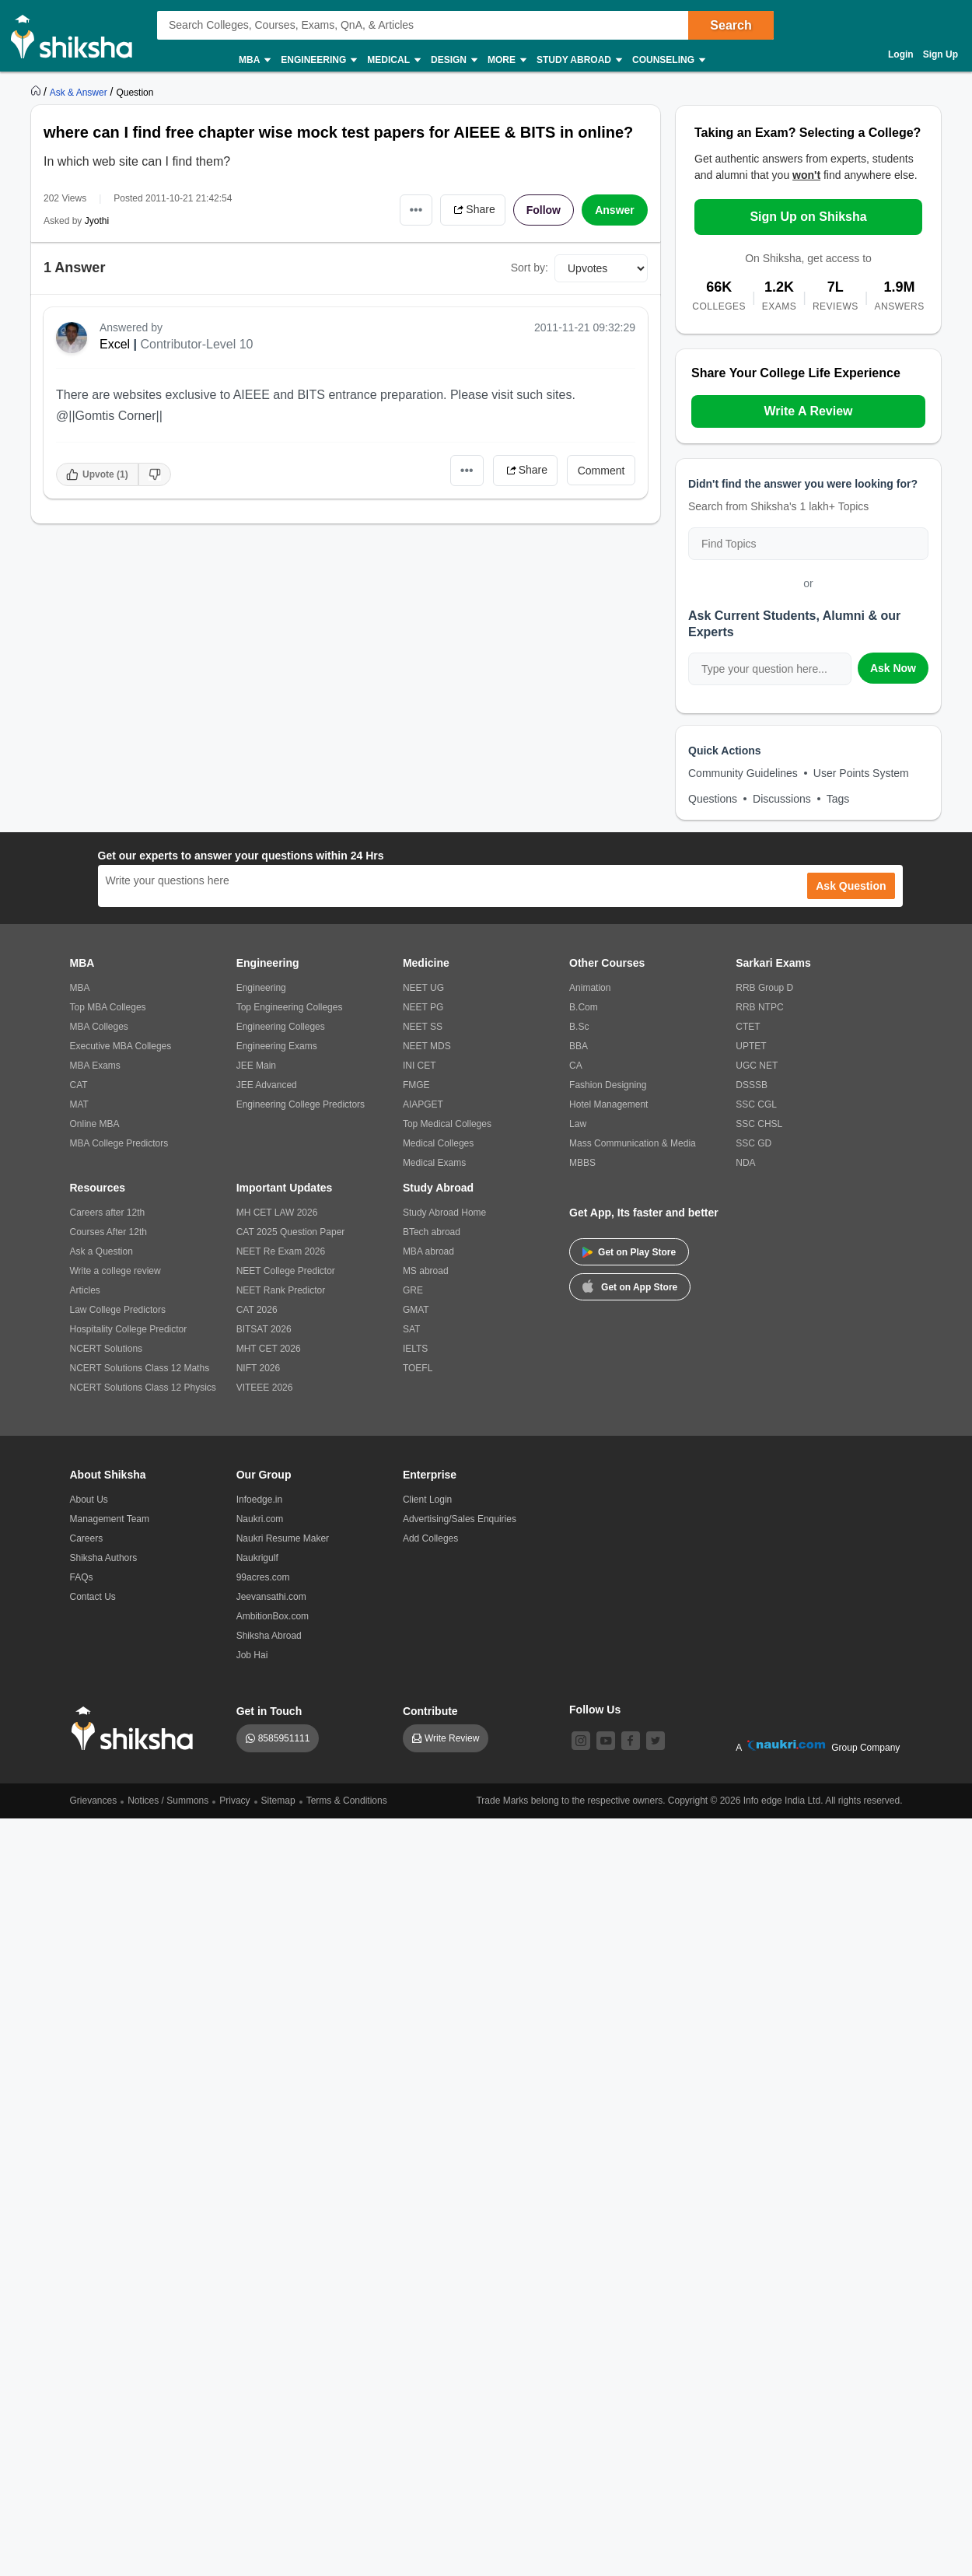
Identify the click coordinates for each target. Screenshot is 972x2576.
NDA (745, 1162)
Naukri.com (260, 1519)
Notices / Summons (168, 1800)
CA (575, 1065)
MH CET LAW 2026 (277, 1212)
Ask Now (893, 668)
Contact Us (93, 1596)
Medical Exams (434, 1162)
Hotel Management (608, 1104)
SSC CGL (756, 1104)
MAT (79, 1104)
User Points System (861, 773)
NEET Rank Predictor (281, 1290)
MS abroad (426, 1270)
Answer (615, 210)
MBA (254, 60)
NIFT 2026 (258, 1368)
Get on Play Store (629, 1252)
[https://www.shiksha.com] (37, 92)
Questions (712, 799)
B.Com (583, 1007)
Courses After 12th (108, 1232)
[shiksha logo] (136, 1728)
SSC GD (753, 1143)
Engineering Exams (276, 1046)
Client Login (427, 1499)
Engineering (318, 60)
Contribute (430, 1711)
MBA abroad (428, 1251)
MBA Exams (95, 1065)
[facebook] (631, 1740)
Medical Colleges (438, 1143)
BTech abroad (431, 1232)
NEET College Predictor (285, 1270)
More (506, 60)
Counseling (668, 60)
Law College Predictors (118, 1309)
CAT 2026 (257, 1309)
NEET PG (423, 1007)
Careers (86, 1538)
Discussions (782, 799)
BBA (578, 1046)
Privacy (234, 1800)
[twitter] (655, 1740)
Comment (601, 470)
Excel (115, 344)
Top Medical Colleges (447, 1123)
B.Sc (579, 1026)
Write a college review (115, 1270)
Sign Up (940, 54)
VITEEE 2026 (264, 1387)
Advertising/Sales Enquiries (459, 1519)
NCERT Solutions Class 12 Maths (140, 1368)
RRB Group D (764, 987)
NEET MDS (427, 1046)
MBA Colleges (99, 1026)
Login (901, 54)
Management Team (110, 1519)
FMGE (416, 1085)
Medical (393, 60)
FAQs (81, 1577)
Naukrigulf (257, 1557)
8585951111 (284, 1738)
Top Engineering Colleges (289, 1007)
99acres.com (263, 1577)
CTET (748, 1026)
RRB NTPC (759, 1007)
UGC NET (757, 1065)
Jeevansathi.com (271, 1596)
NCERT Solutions (106, 1348)
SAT (411, 1329)
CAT (79, 1085)
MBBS (582, 1162)
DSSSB (751, 1085)
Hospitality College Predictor (128, 1329)
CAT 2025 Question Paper (290, 1232)
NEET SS (422, 1026)
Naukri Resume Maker (282, 1538)
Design (453, 60)
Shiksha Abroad (269, 1635)
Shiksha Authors (104, 1557)
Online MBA (95, 1123)
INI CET (419, 1065)
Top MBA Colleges (108, 1007)
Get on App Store (629, 1286)
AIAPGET (423, 1104)
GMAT (416, 1309)
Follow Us (595, 1709)
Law (577, 1123)
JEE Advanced (266, 1085)
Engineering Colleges (280, 1026)
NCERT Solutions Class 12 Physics (143, 1387)
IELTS (415, 1348)
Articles (85, 1290)
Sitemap (278, 1800)
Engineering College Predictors (300, 1104)
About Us (89, 1499)
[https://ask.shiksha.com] (80, 92)
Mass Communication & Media (632, 1143)
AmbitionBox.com (272, 1616)
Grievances (93, 1800)
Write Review (452, 1738)
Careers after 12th (107, 1212)
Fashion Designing (607, 1085)
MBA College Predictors (119, 1143)
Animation (589, 987)
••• (416, 209)
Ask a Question (101, 1251)
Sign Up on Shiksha (808, 216)
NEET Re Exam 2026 (281, 1251)
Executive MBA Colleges (121, 1046)
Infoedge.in (259, 1499)
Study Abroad (579, 60)
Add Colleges (430, 1538)
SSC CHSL (759, 1123)
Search (730, 25)
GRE (413, 1290)
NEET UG (423, 987)
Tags (838, 799)
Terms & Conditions (346, 1800)
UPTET (751, 1046)
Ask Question (851, 886)
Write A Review (808, 411)
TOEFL (417, 1368)
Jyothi (97, 220)
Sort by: (529, 267)
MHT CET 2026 (268, 1348)
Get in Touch (269, 1711)
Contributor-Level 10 (197, 344)
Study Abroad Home (444, 1212)
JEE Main (256, 1065)
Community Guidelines (743, 773)
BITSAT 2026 (264, 1329)
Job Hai (252, 1655)
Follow (543, 210)
